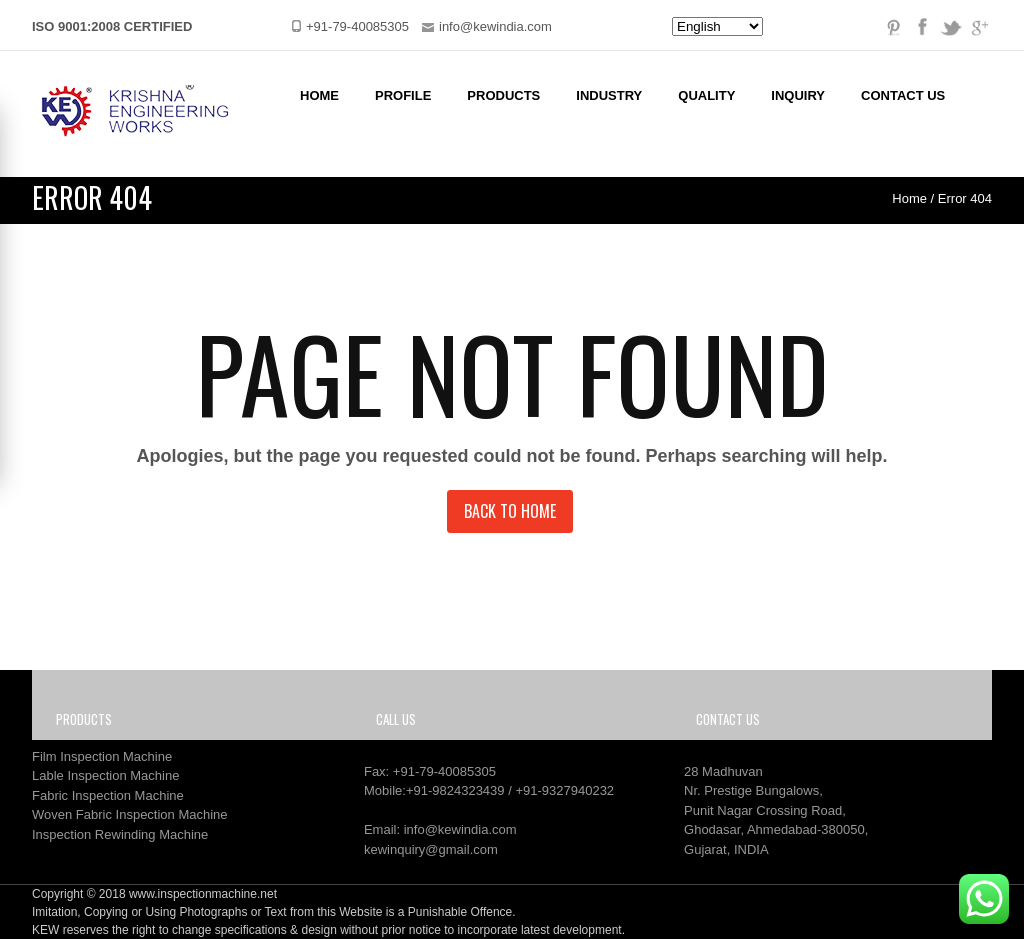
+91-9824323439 (455, 790)
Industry (609, 95)
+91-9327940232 (564, 790)
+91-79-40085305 (444, 771)
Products (503, 95)
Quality (706, 95)
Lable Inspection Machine (105, 775)
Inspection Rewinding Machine (120, 834)
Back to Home (510, 511)
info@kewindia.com (460, 829)
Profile (403, 95)
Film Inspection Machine (102, 756)
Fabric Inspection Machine (108, 795)
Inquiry (798, 95)
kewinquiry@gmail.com (431, 849)
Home (319, 95)
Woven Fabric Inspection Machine (130, 814)
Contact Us (903, 95)
